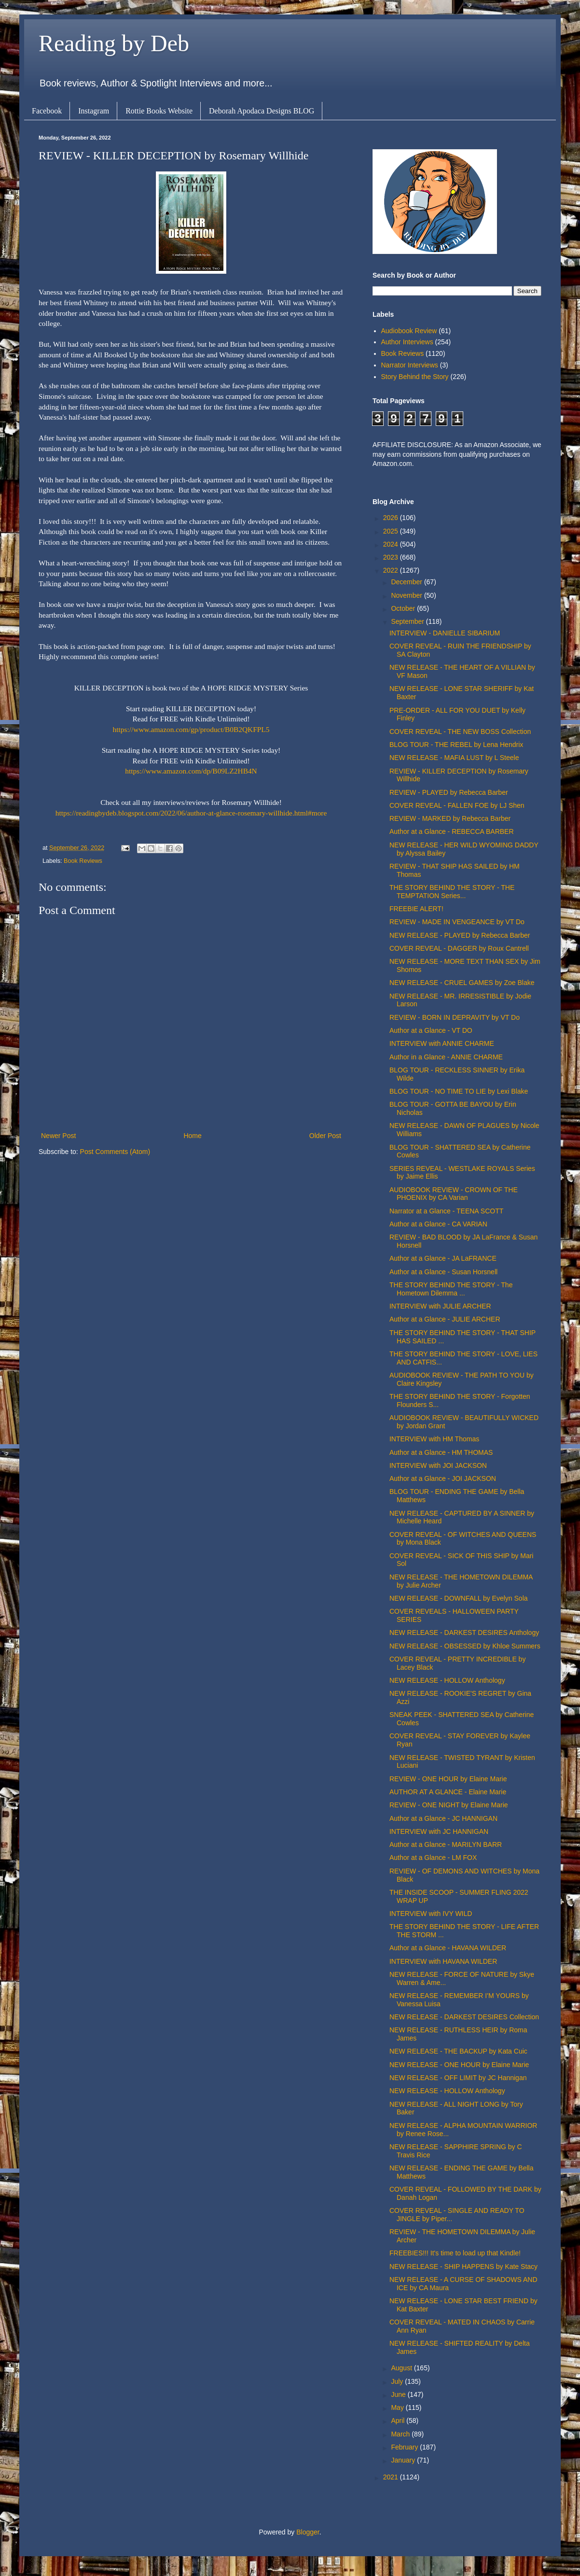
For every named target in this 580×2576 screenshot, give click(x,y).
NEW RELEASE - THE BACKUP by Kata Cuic (458, 2051)
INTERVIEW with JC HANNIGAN (438, 1831)
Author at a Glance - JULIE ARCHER (444, 1319)
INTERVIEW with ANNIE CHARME (441, 1043)
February (405, 2447)
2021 (391, 2477)
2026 (391, 517)
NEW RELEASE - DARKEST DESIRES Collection (464, 2017)
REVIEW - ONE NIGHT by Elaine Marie (448, 1805)
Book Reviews (83, 861)
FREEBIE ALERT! (416, 909)
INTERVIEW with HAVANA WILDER (443, 1961)
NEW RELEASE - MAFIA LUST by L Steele (454, 757)
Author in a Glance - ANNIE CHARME (446, 1057)
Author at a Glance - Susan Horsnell (443, 1272)
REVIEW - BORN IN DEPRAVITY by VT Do (454, 1017)
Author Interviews (407, 342)
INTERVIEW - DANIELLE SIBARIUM (444, 633)
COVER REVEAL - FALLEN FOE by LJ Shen (457, 805)
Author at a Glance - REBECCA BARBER (451, 831)
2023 (391, 557)
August (402, 2368)
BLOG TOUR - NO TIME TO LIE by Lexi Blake (458, 1091)
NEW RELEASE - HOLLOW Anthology (447, 1680)
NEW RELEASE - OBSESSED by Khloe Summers (464, 1646)
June (399, 2394)
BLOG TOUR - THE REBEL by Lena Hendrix (456, 744)
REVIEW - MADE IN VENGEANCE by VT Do (457, 922)
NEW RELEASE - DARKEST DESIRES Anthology (464, 1632)
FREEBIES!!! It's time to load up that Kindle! (455, 2253)
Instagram (93, 111)
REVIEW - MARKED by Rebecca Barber (450, 818)
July (398, 2381)
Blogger (307, 2532)
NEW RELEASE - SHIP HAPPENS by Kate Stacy (463, 2266)
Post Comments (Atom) (115, 1151)
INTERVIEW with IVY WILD (430, 1913)
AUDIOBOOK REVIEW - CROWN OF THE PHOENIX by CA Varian (453, 1194)
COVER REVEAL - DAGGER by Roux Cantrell (459, 948)
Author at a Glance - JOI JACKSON (442, 1478)
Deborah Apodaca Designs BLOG (261, 111)
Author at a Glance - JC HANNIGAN (443, 1818)
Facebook (47, 111)
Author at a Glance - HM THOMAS (441, 1452)
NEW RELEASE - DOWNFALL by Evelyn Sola (458, 1598)
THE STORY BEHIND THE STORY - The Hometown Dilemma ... (450, 1289)
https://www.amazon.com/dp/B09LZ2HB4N (191, 771)
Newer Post (58, 1136)
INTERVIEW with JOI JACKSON (438, 1465)
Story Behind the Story (415, 376)
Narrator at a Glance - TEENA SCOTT (446, 1211)
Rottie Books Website (159, 111)
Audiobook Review (409, 331)
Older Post (325, 1136)
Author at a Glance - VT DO (430, 1030)
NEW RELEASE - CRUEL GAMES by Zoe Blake (462, 982)
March (401, 2434)
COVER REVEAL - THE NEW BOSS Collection (460, 731)
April (398, 2420)
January (404, 2460)
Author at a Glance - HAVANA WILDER (447, 1948)
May (398, 2407)
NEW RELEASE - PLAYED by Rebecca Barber (459, 935)
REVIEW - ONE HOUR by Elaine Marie (448, 1779)
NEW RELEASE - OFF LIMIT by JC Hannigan (458, 2078)
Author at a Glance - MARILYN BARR (445, 1844)
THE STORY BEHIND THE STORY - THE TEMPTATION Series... (451, 892)
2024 (391, 544)
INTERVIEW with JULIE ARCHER (440, 1306)
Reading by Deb (114, 43)
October (404, 608)
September (408, 621)
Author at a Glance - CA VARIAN (438, 1224)
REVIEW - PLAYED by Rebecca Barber (448, 792)
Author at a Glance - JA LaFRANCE (443, 1258)
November (407, 595)
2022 (391, 570)
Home (192, 1136)
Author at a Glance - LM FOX (433, 1857)
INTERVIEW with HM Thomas (434, 1439)
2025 (391, 531)
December (407, 582)
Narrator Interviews (409, 365)
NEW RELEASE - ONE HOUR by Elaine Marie (459, 2065)
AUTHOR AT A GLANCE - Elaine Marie (447, 1792)
